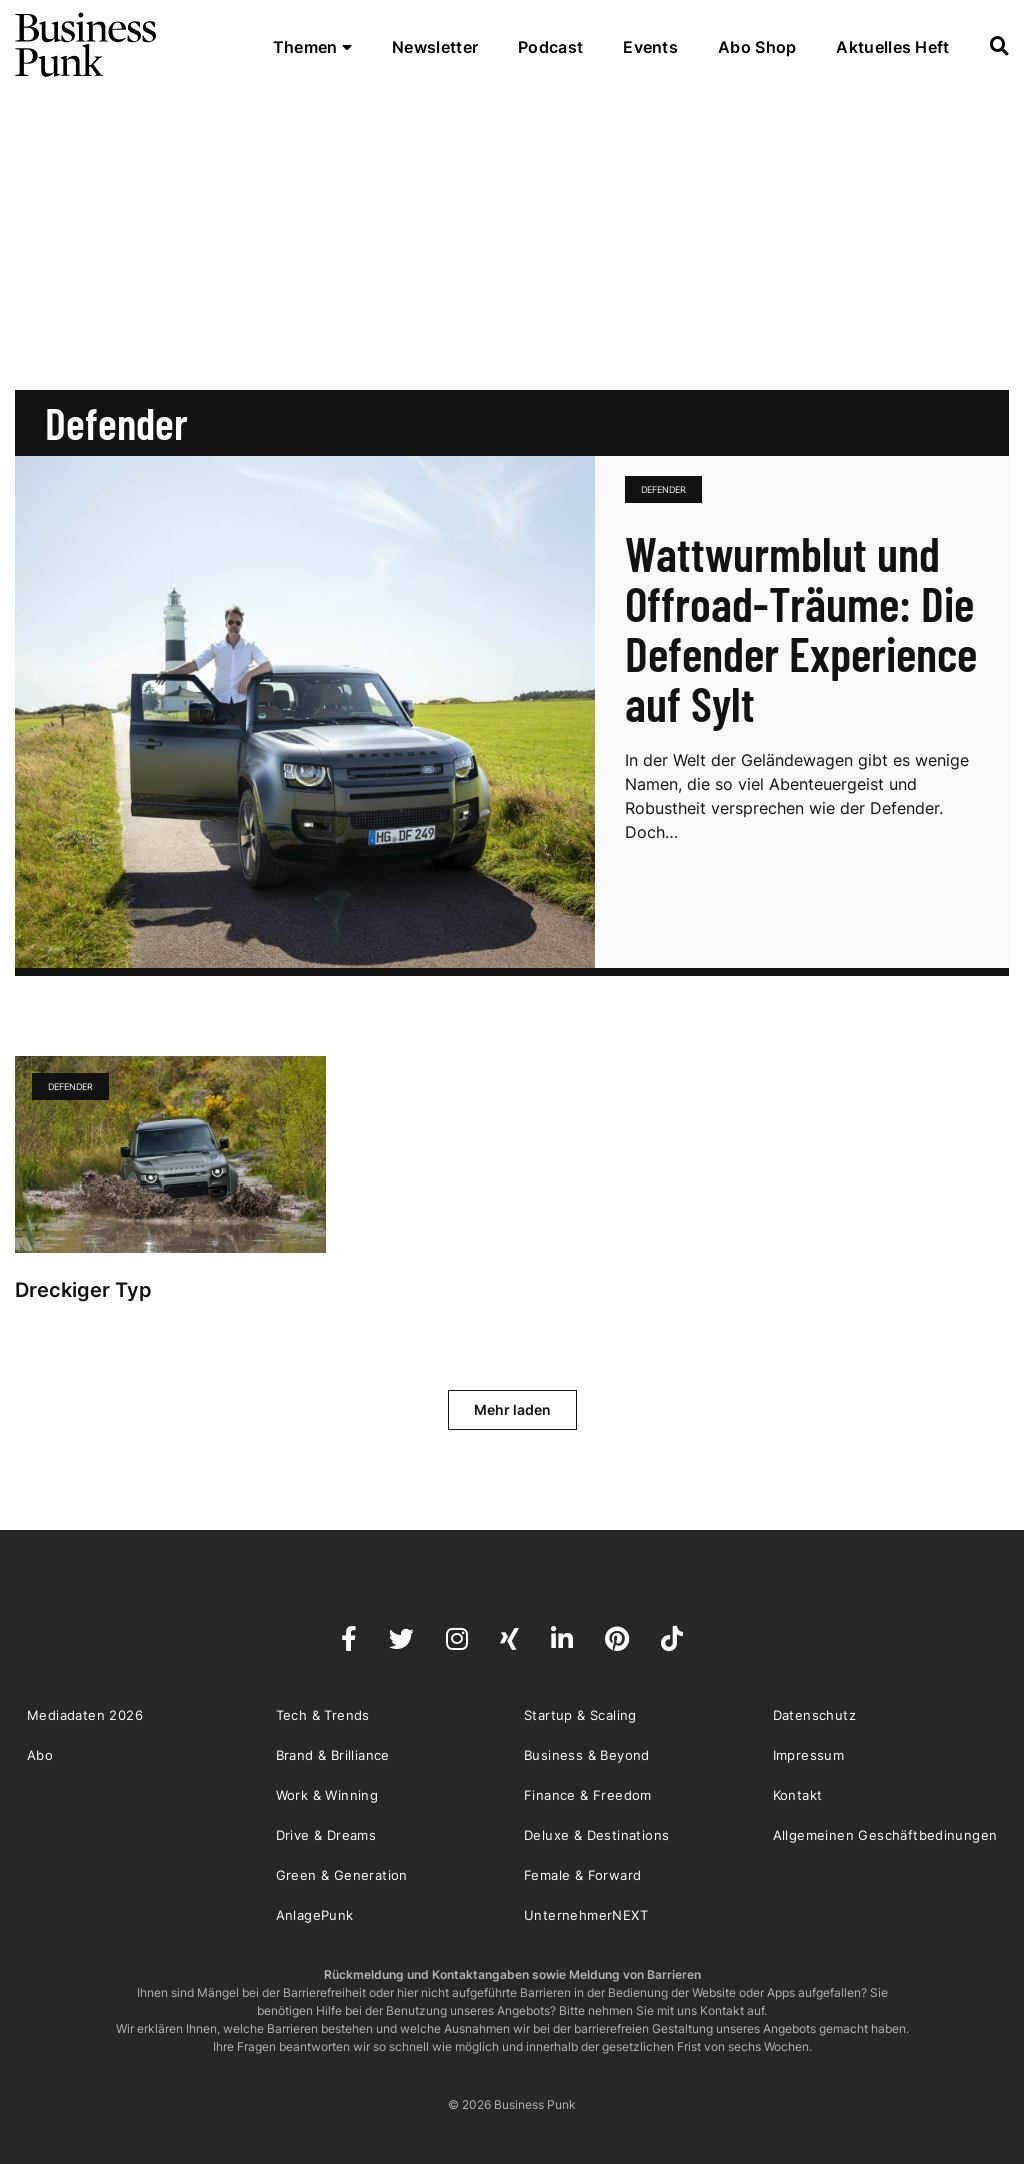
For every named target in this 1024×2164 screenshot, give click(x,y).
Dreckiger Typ (86, 1290)
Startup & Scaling (580, 1715)
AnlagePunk (315, 1915)
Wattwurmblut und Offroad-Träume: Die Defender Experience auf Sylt (801, 628)
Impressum (809, 1755)
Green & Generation (342, 1875)
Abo (40, 1755)
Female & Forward (582, 1875)
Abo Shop (757, 47)
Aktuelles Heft (892, 47)
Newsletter (435, 47)
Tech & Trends (323, 1715)
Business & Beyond (587, 1755)
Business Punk (87, 45)
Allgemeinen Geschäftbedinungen (885, 1835)
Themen (312, 47)
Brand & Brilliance (333, 1755)
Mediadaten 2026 (85, 1715)
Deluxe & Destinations (596, 1835)
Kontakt (798, 1795)
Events (650, 47)
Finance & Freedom (588, 1795)
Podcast (550, 47)
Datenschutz (814, 1715)
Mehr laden (512, 1409)
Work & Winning (327, 1795)
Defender (663, 489)
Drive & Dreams (326, 1835)
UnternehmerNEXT (586, 1915)
